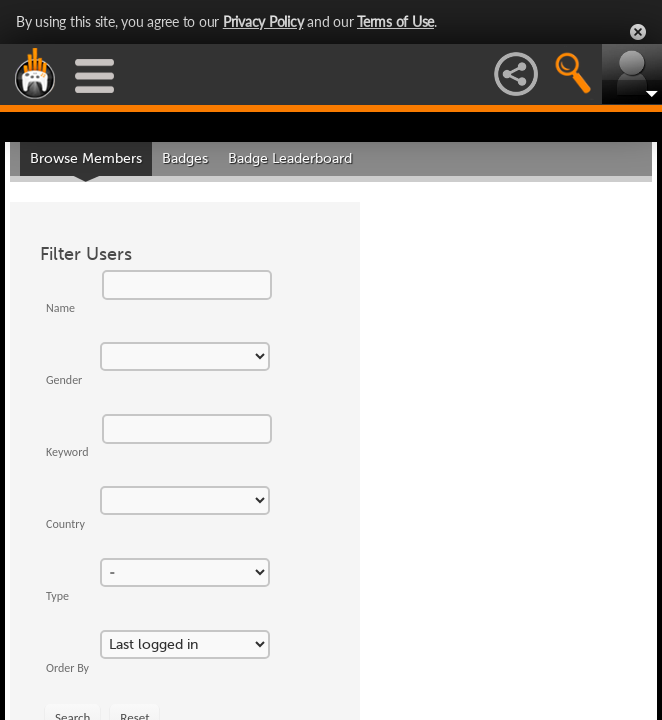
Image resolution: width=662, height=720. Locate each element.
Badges (185, 158)
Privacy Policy (263, 21)
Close (638, 32)
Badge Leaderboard (290, 158)
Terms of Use (395, 21)
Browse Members (86, 158)
